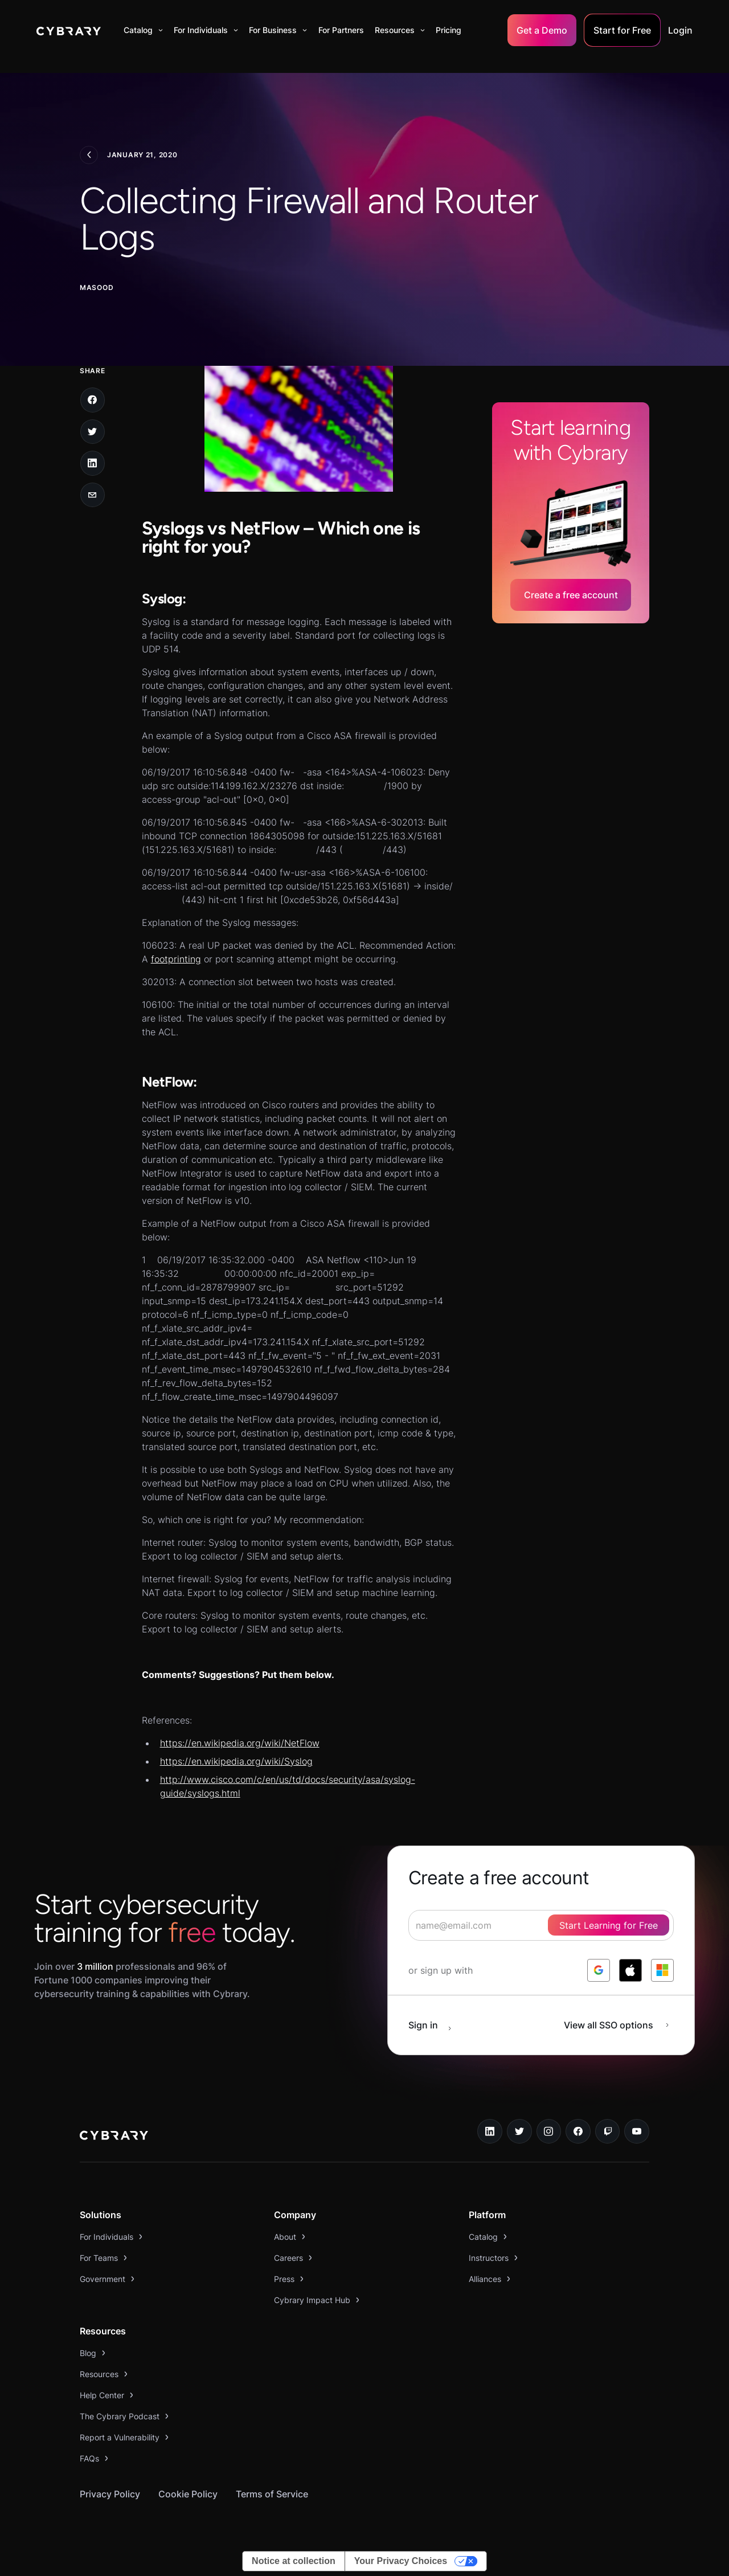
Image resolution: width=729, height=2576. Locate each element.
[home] (68, 30)
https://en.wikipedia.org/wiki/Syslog (236, 1761)
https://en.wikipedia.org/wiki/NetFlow (240, 1743)
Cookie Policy (188, 2494)
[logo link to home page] (114, 2137)
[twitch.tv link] (607, 2131)
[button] (143, 30)
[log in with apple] (630, 1970)
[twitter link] (519, 2131)
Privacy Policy (110, 2494)
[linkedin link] (489, 2131)
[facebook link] (578, 2131)
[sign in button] (435, 2025)
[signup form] (541, 1925)
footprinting (176, 959)
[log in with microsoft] (662, 1970)
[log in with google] (598, 1970)
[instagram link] (549, 2131)
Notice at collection (293, 2561)
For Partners (341, 30)
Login (680, 30)
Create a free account (571, 595)
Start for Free (622, 30)
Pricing (448, 30)
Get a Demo (542, 30)
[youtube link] (636, 2131)
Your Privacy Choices (400, 2561)
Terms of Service (272, 2494)
